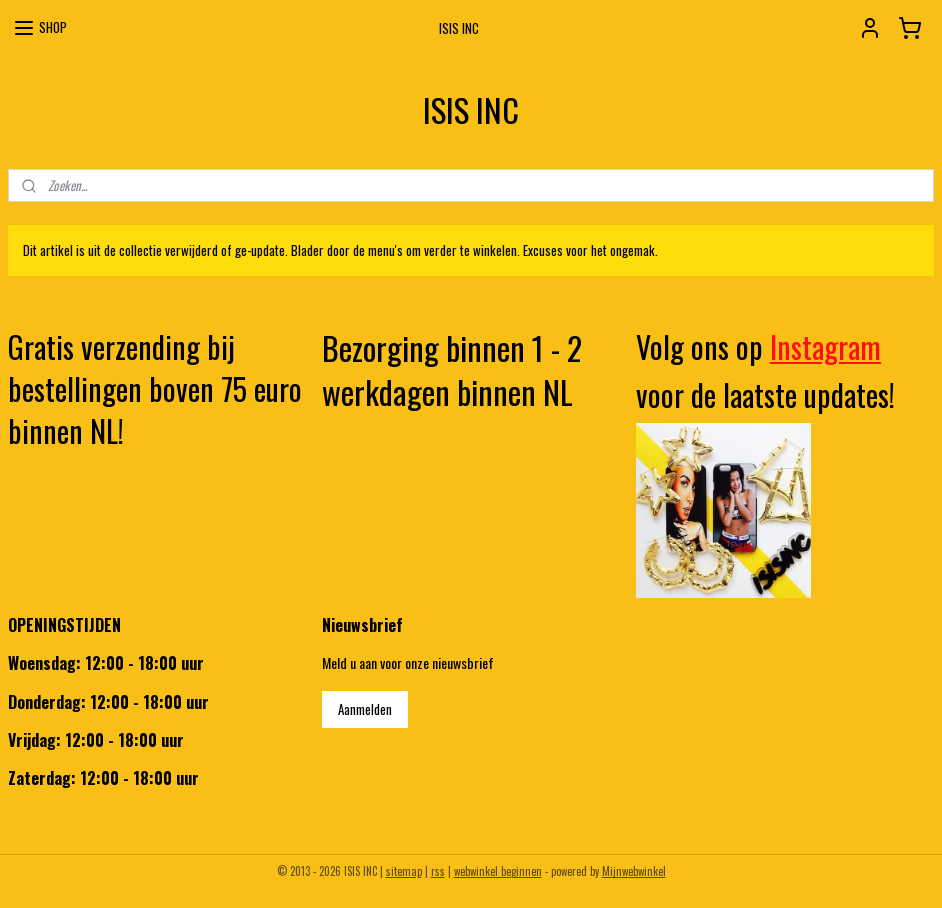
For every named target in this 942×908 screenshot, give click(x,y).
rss (438, 871)
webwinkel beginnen (498, 871)
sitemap (404, 871)
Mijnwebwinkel (634, 871)
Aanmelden (365, 709)
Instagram (825, 346)
